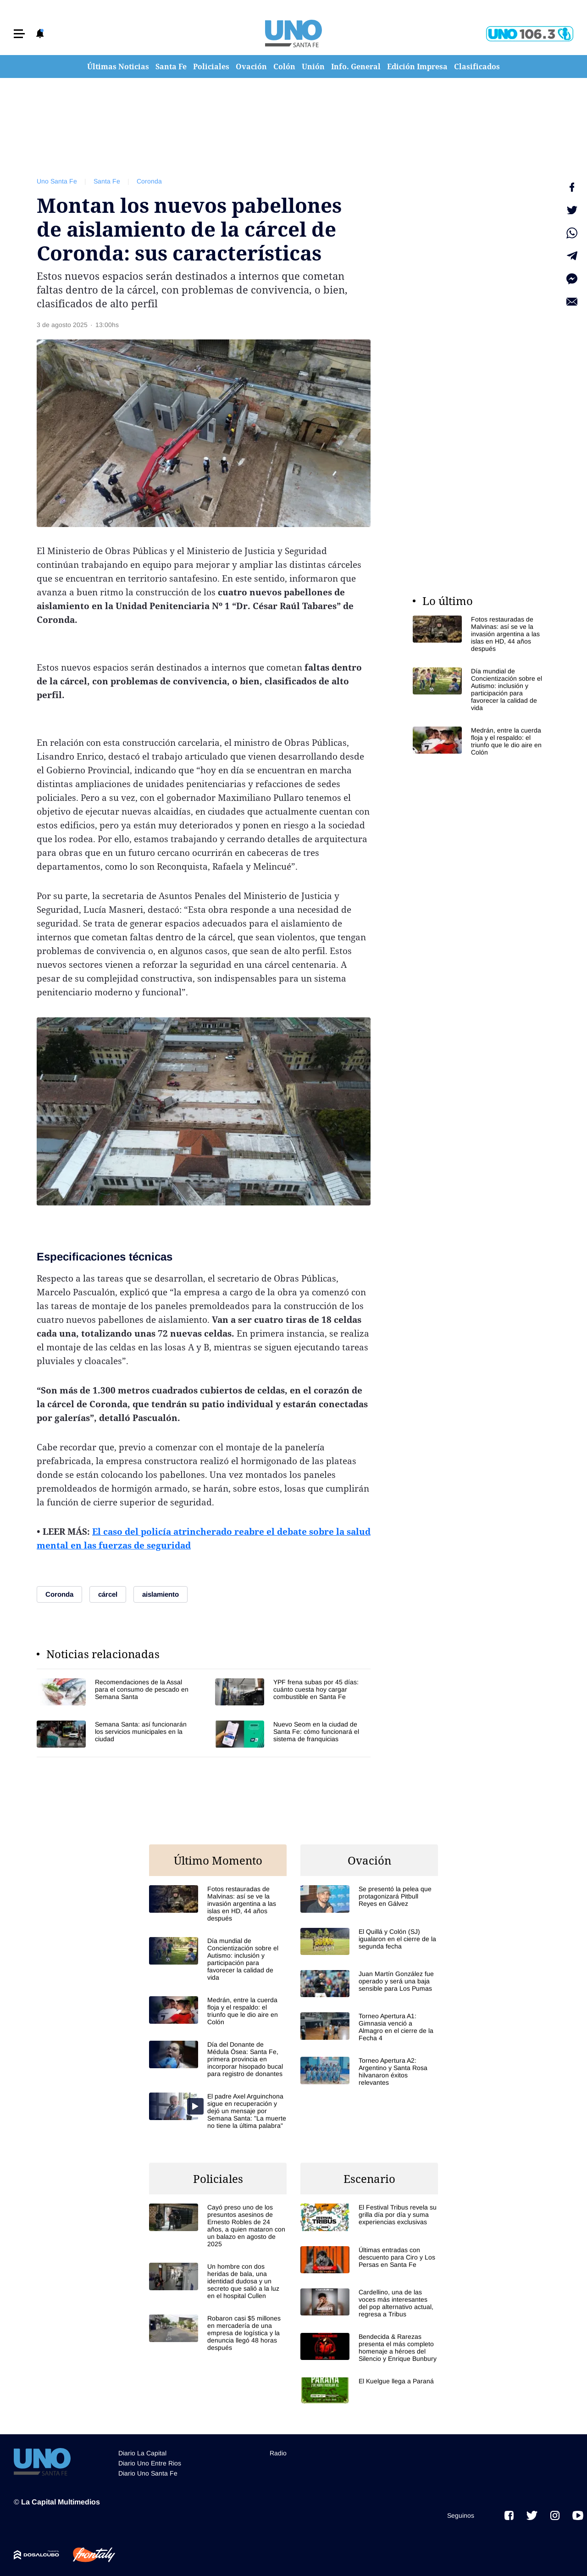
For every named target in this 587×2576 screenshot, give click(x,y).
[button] (19, 33)
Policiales (211, 66)
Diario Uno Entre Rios (149, 2463)
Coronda (149, 181)
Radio (278, 2453)
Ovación (251, 66)
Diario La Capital (142, 2453)
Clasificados (477, 66)
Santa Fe (171, 66)
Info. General (356, 66)
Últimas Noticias (118, 66)
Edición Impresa (417, 66)
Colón (284, 66)
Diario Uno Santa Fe (147, 2473)
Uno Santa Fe (57, 181)
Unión (313, 66)
